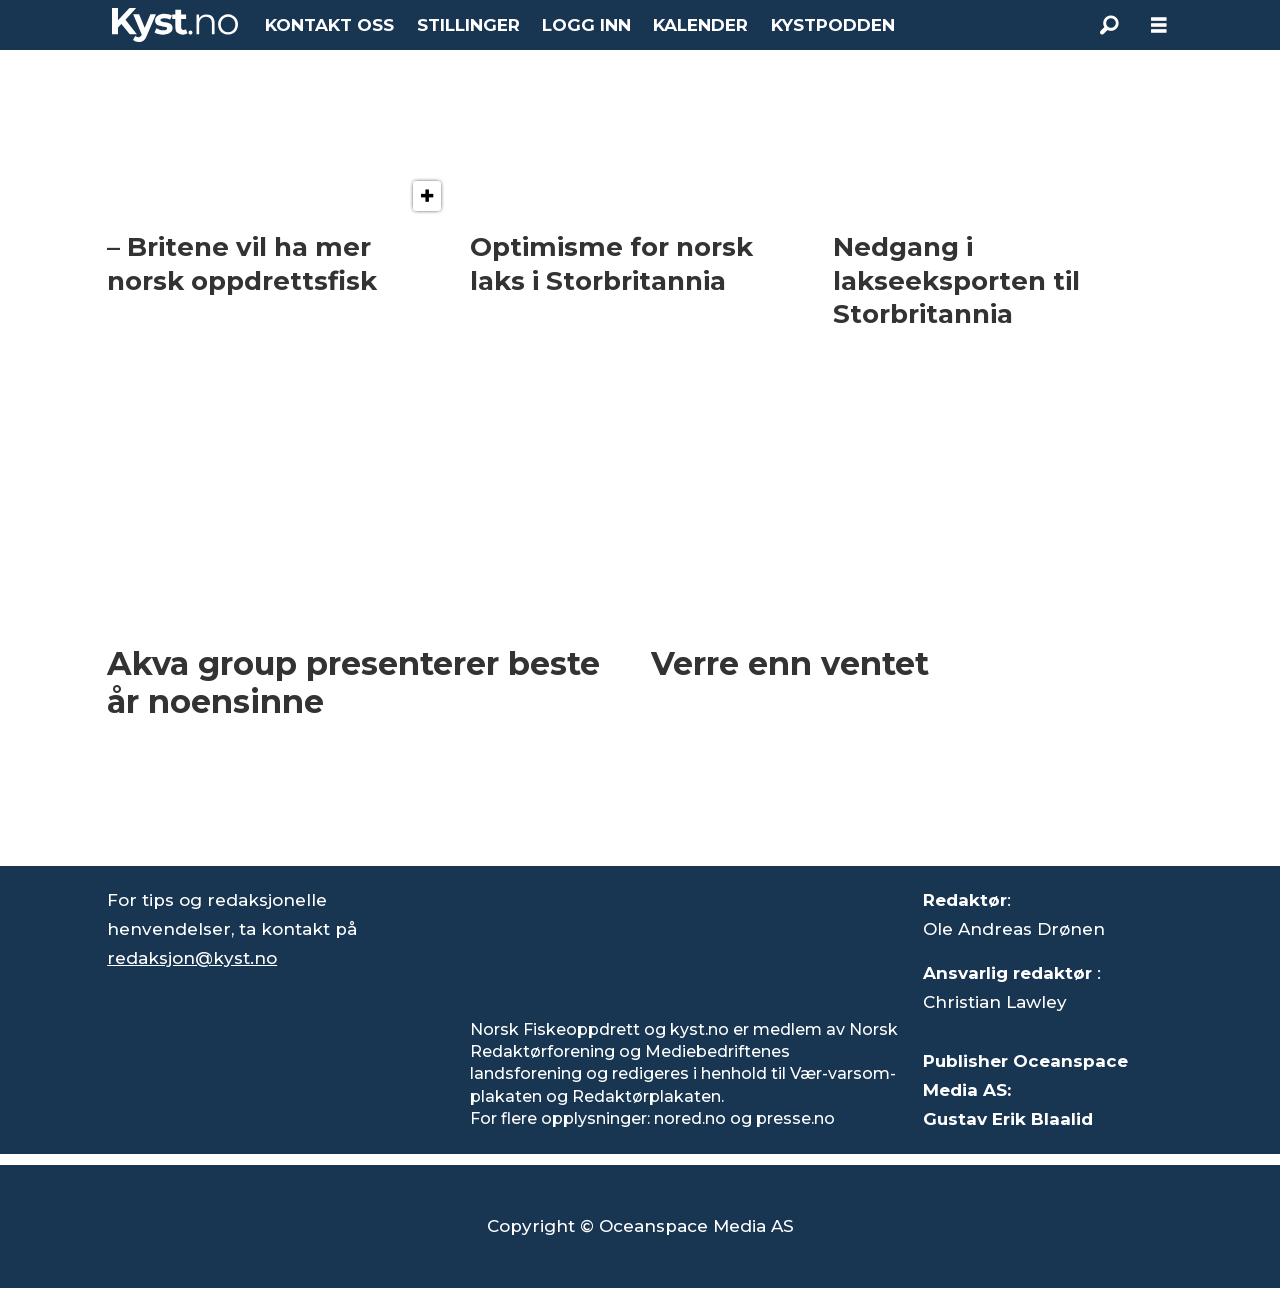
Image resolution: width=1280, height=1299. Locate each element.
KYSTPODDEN (833, 25)
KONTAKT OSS (329, 25)
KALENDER (700, 25)
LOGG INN (586, 25)
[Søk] (1109, 25)
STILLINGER (468, 25)
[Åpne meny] (1159, 25)
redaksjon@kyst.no (192, 958)
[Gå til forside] (175, 25)
